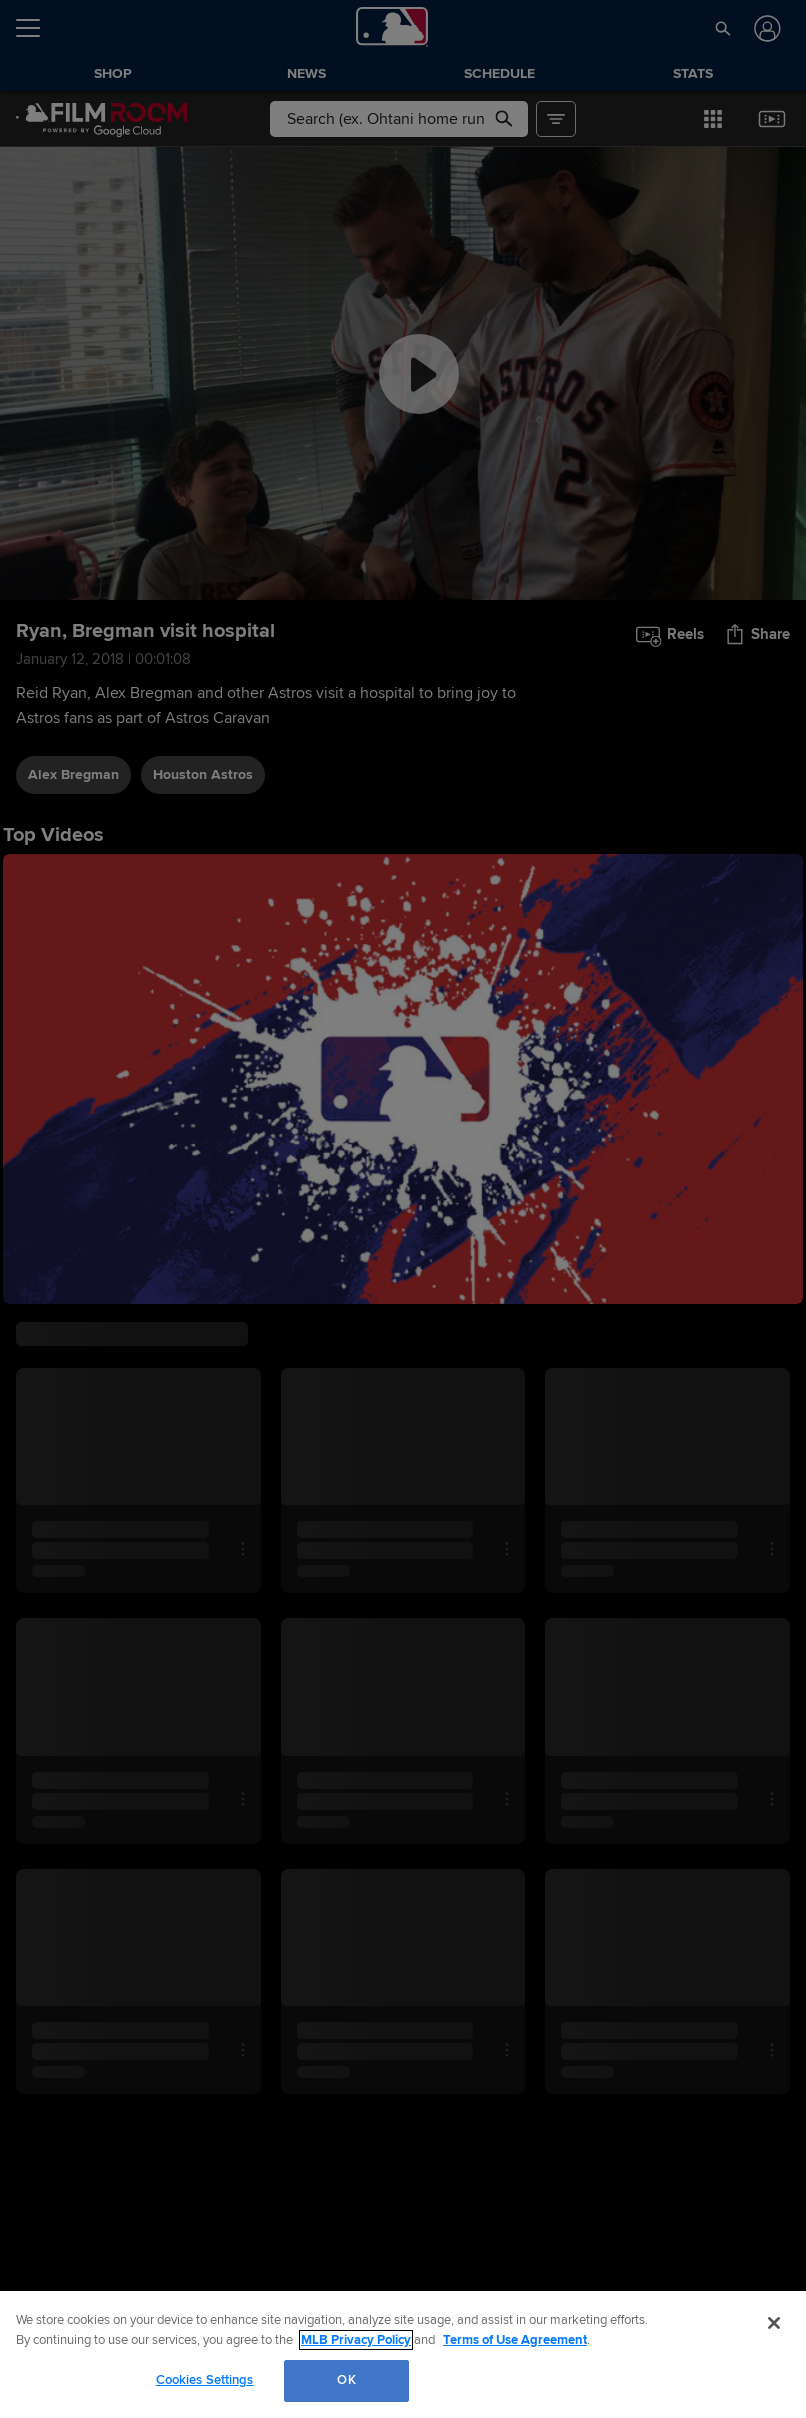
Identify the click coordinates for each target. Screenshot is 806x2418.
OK (346, 2380)
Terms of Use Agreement (515, 2340)
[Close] (774, 2323)
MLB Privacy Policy (356, 2340)
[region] (403, 2354)
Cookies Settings (205, 2380)
